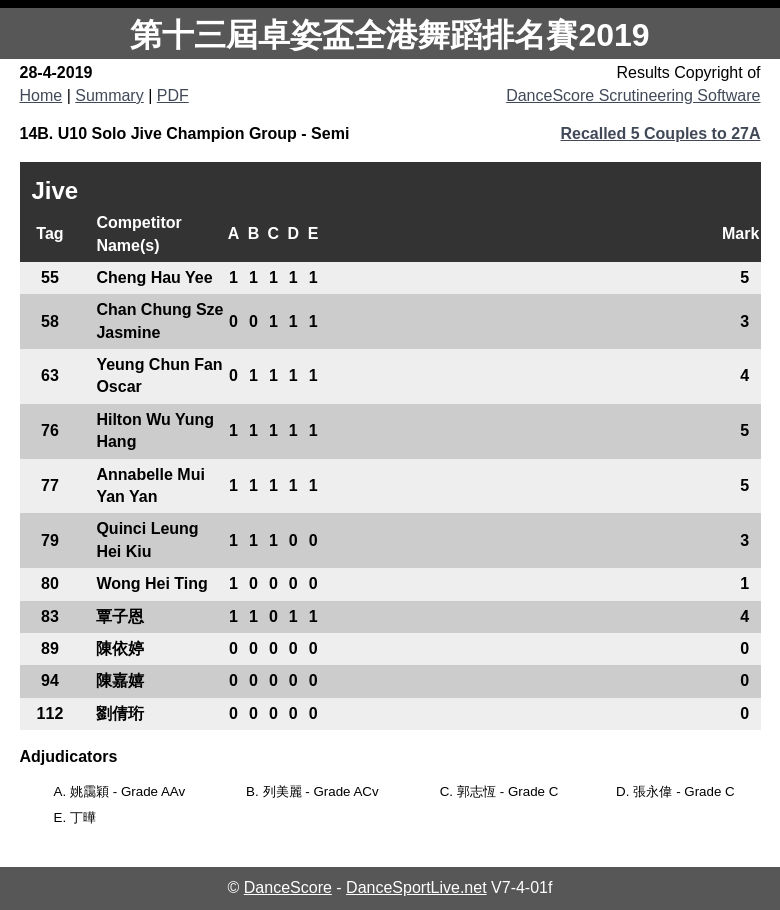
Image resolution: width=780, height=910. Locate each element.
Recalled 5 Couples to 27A (660, 133)
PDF (173, 95)
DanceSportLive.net (416, 887)
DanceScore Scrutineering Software (633, 95)
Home (41, 95)
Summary (109, 95)
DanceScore (288, 887)
